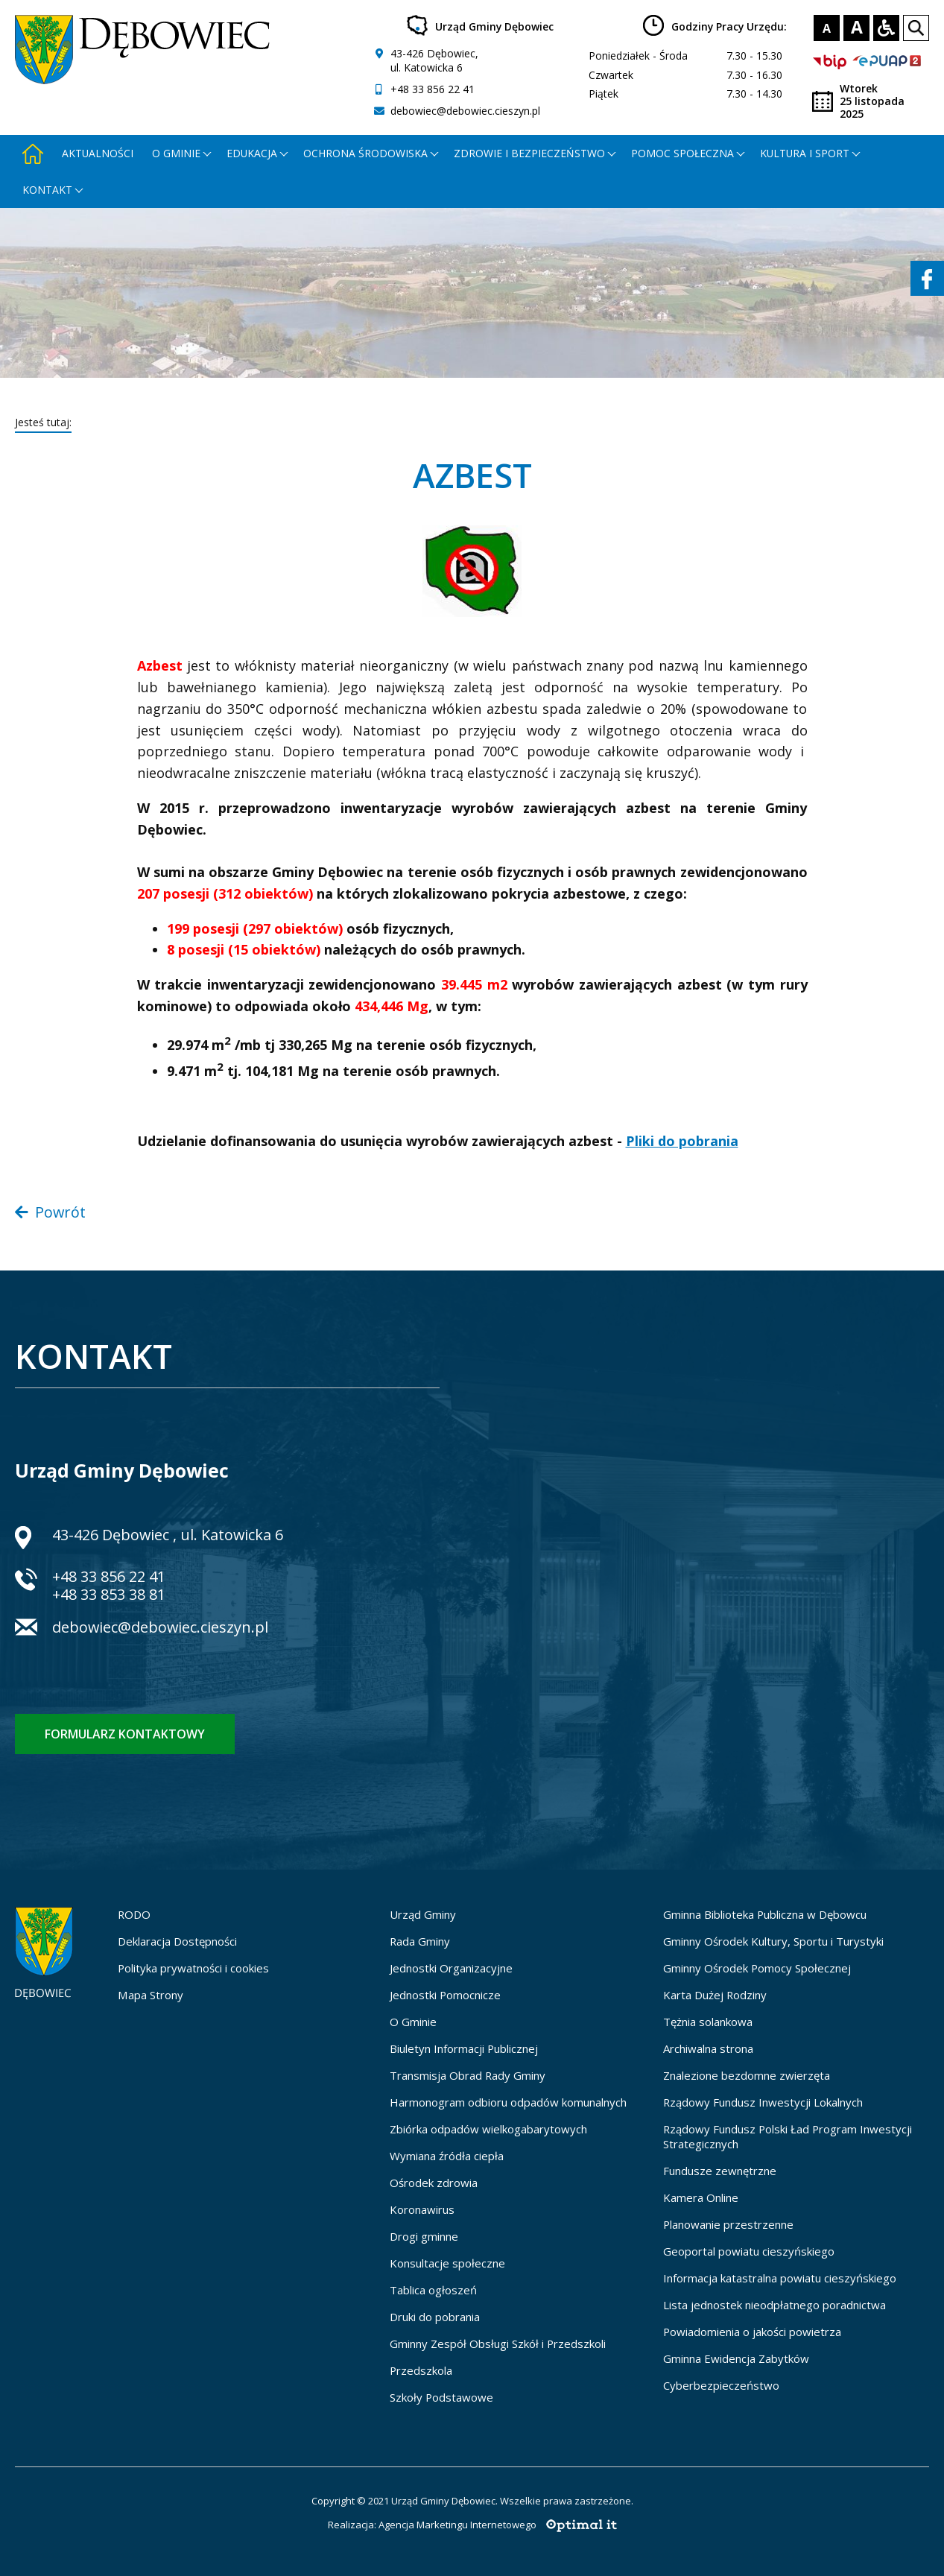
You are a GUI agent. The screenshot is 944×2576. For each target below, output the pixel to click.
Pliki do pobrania (682, 1141)
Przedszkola (421, 2370)
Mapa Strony (150, 1994)
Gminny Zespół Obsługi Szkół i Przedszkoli (498, 2343)
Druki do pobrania (435, 2316)
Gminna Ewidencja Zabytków (736, 2358)
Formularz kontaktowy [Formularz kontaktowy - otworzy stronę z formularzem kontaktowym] (125, 1734)
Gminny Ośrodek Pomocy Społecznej (757, 1968)
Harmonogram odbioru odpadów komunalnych (508, 2102)
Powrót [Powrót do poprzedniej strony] (50, 1212)
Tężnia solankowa (708, 2021)
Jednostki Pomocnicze (445, 1994)
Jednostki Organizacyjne (451, 1968)
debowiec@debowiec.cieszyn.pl (465, 111)
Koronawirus (422, 2209)
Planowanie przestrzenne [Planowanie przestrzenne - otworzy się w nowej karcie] (728, 2224)
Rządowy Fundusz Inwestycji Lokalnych (763, 2102)
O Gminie (413, 2021)
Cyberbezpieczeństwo (721, 2385)
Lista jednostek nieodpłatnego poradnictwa (774, 2304)
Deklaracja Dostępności (177, 1941)
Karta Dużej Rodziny (715, 1994)
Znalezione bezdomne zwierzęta (746, 2075)
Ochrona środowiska (365, 153)
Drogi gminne (424, 2236)
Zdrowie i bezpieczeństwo (529, 153)
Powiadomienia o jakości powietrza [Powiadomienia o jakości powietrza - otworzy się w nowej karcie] (752, 2331)
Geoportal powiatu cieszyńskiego (748, 2251)
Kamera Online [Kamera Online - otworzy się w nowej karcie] (700, 2197)
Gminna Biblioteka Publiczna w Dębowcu (765, 1914)
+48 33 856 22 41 (432, 89)
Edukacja (252, 153)
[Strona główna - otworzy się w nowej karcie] (33, 153)
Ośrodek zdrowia (434, 2182)
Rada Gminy (420, 1941)
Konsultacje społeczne (447, 2263)
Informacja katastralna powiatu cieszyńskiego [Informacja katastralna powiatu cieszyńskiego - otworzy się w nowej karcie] (779, 2277)
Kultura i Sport (804, 153)
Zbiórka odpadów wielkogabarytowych (488, 2128)
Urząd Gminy (423, 1914)
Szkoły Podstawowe (441, 2397)
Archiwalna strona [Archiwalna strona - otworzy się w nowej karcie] (708, 2048)
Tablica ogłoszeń (433, 2289)
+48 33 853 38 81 (108, 1594)
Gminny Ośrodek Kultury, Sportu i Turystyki (773, 1941)
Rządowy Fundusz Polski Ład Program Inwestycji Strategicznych (787, 2136)
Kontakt (47, 190)
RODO (134, 1914)
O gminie (176, 153)
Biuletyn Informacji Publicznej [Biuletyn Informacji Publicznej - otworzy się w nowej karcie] (464, 2048)
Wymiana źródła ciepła (447, 2155)
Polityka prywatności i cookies (193, 1968)
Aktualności (97, 153)
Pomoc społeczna (682, 153)
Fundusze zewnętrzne (719, 2170)
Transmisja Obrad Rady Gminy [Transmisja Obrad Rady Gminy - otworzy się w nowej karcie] (467, 2075)
